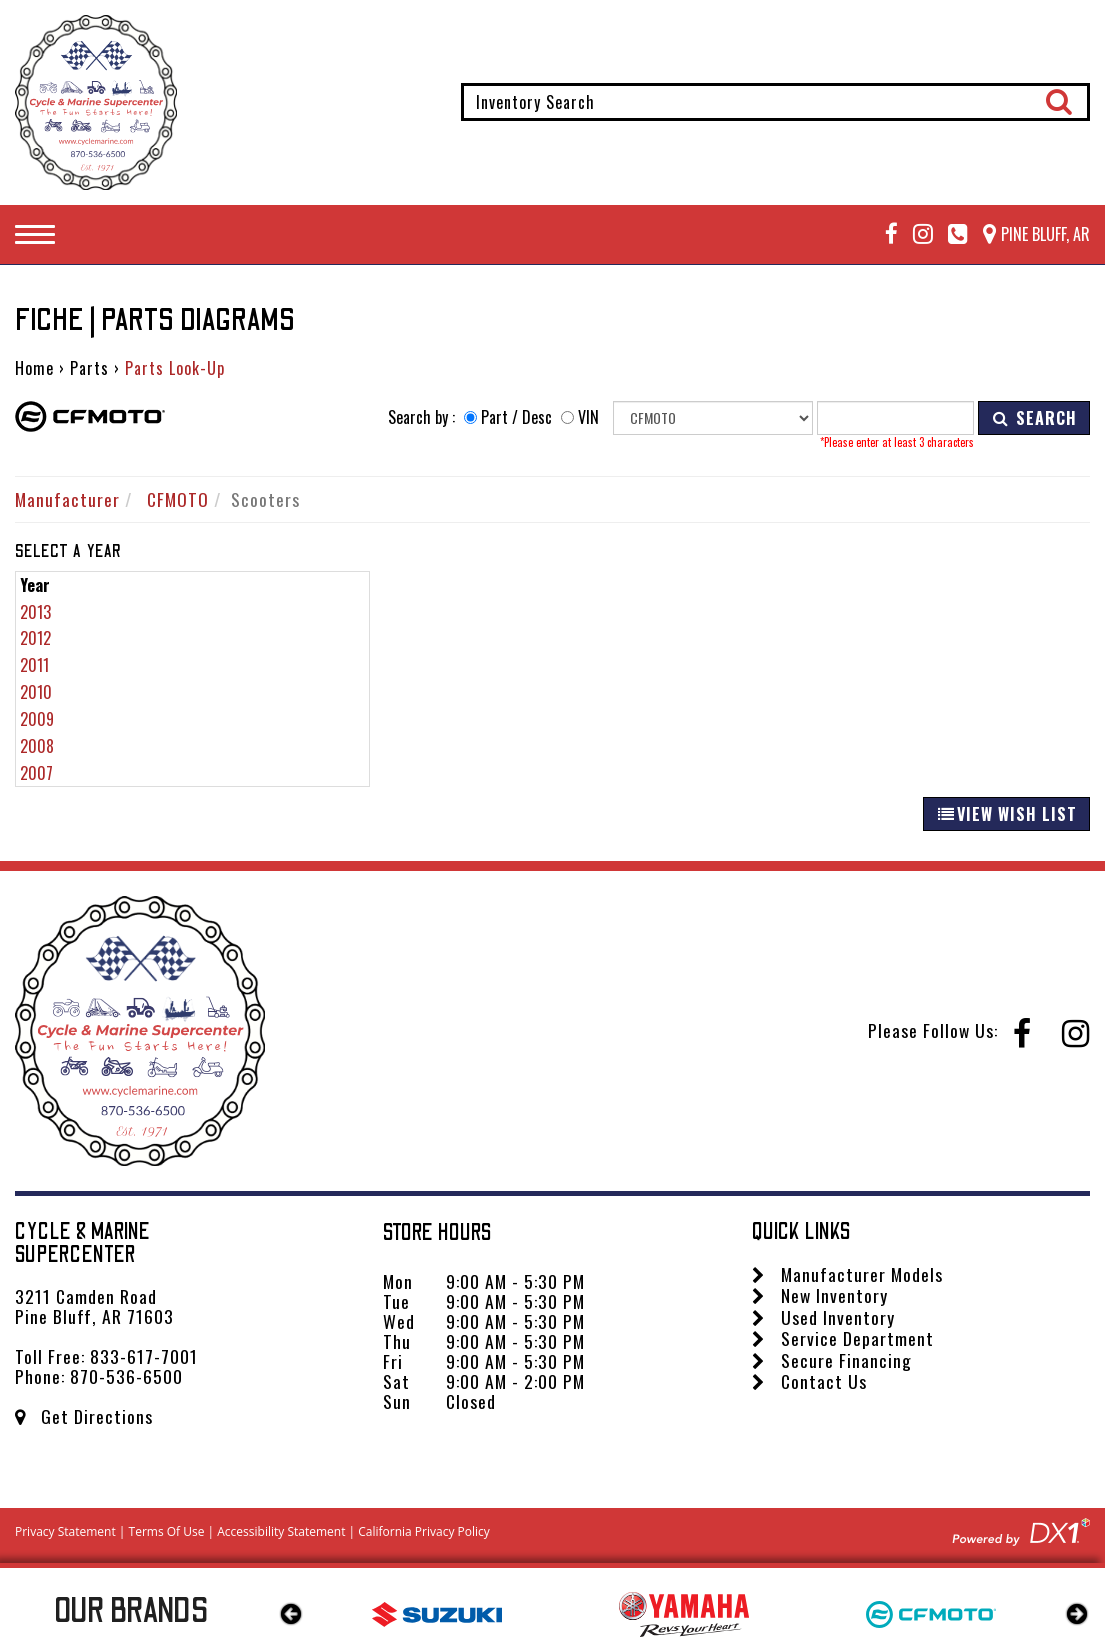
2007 (36, 773)
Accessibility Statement (281, 1531)
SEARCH (1034, 418)
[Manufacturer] (713, 418)
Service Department (843, 1338)
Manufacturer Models (847, 1274)
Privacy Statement (65, 1531)
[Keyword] (895, 418)
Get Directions (84, 1416)
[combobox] (775, 102)
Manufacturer (67, 499)
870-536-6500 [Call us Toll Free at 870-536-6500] (126, 1376)
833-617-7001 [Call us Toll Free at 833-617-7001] (144, 1356)
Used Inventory (823, 1317)
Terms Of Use (167, 1531)
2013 (35, 612)
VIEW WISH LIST (1006, 814)
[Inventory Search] (775, 102)
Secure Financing (832, 1360)
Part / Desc (516, 417)
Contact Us (809, 1381)
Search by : (421, 417)
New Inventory (820, 1295)
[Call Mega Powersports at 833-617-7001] (950, 234)
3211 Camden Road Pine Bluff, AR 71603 (94, 1306)
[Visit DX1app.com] (1021, 1529)
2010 (36, 692)
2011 (34, 665)
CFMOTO (178, 499)
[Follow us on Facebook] (884, 234)
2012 (35, 638)
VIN (588, 417)
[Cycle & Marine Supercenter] (96, 102)
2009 (37, 719)
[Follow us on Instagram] (915, 234)
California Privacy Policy (424, 1531)
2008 (37, 746)
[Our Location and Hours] (1029, 234)
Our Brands (131, 1611)
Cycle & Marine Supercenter (83, 1243)
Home (34, 368)
